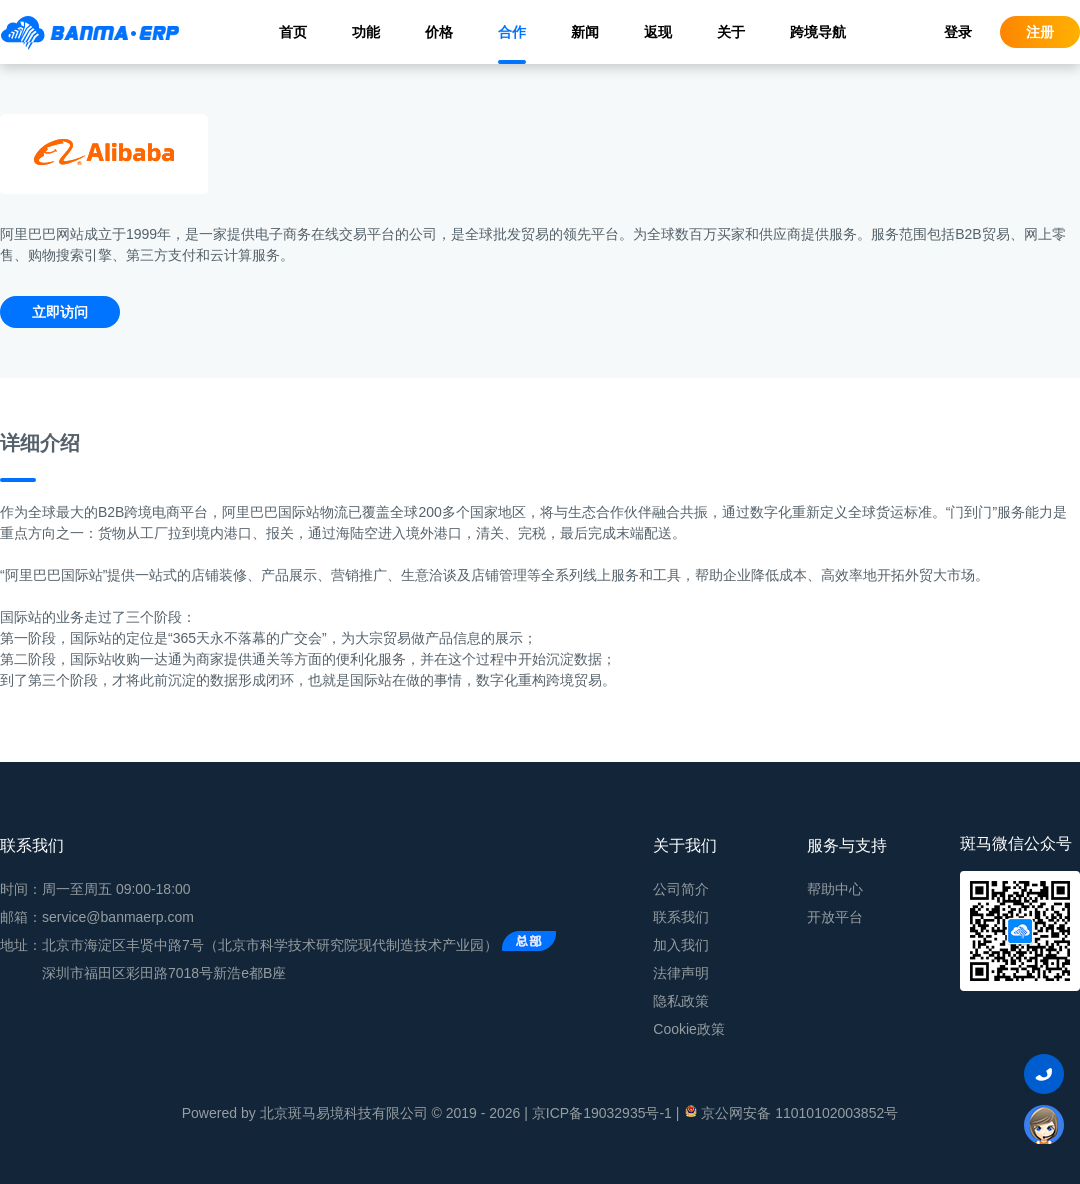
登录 (958, 32)
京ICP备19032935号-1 (602, 1113)
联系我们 (681, 917)
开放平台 (835, 917)
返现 (658, 32)
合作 (512, 32)
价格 (439, 32)
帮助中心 (835, 889)
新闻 (585, 32)
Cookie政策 (689, 1029)
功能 (366, 32)
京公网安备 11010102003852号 (790, 1112)
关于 (731, 32)
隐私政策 (681, 1001)
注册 (1040, 32)
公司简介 (681, 889)
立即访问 (60, 312)
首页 (293, 32)
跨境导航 (818, 32)
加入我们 (681, 945)
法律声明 (681, 973)
